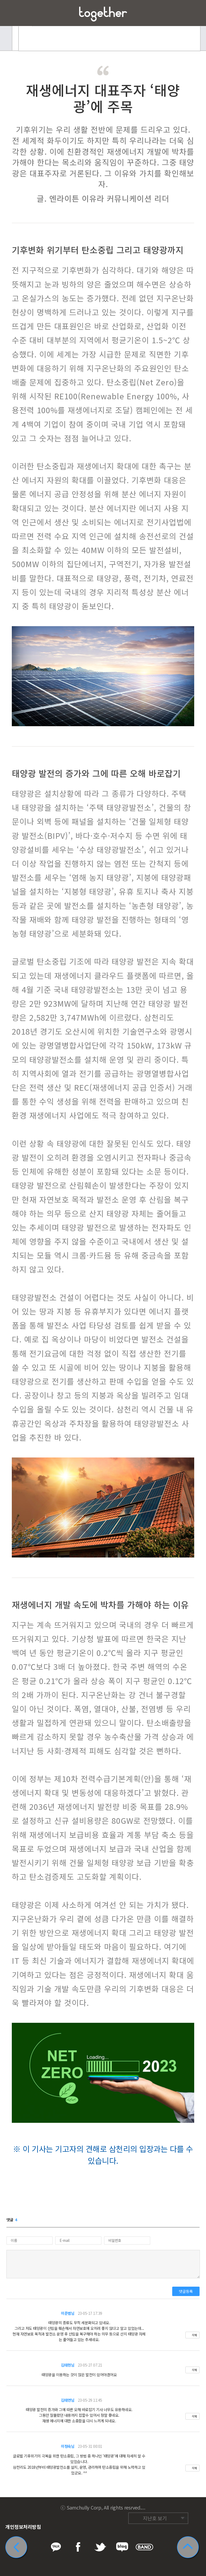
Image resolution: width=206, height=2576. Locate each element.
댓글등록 (186, 2291)
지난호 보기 (155, 2518)
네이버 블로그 (170, 2506)
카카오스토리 (190, 2506)
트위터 (159, 2506)
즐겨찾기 (193, 13)
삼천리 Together (103, 14)
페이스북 (149, 2506)
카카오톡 (139, 2506)
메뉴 (13, 13)
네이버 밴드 (180, 2506)
